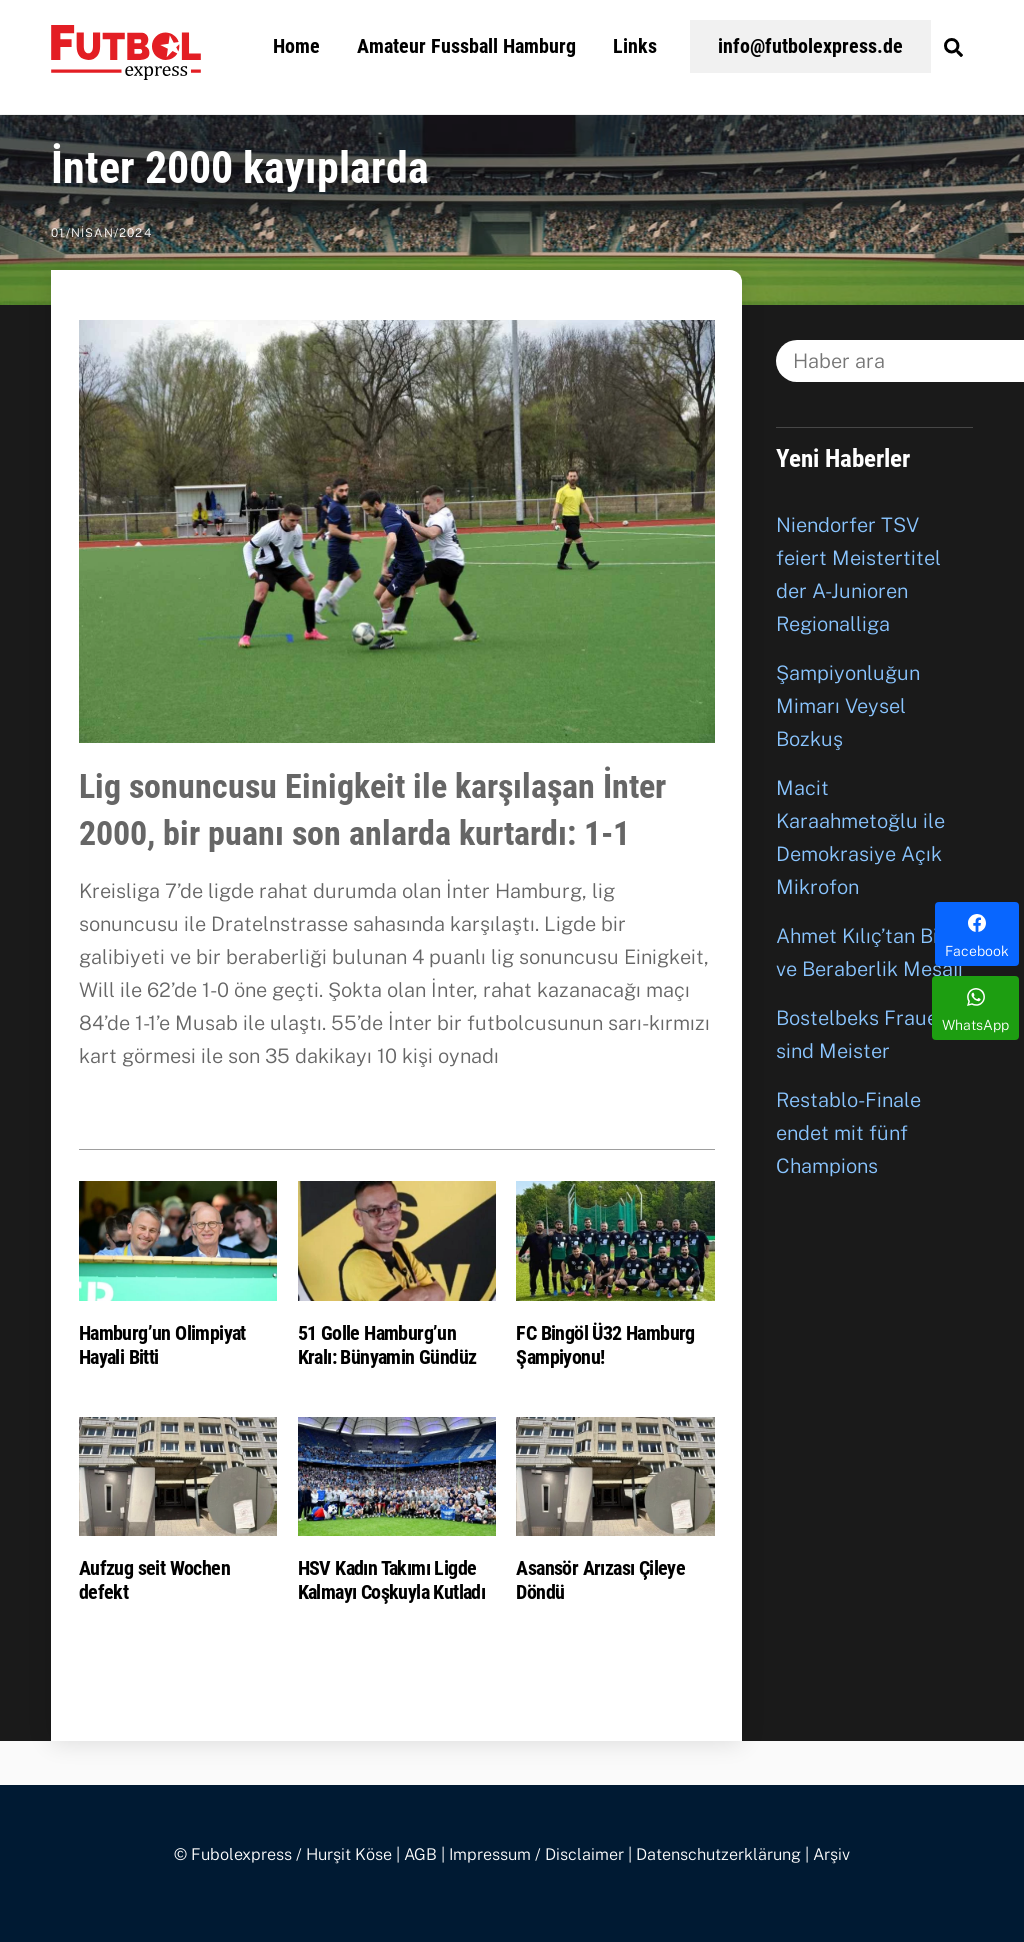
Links (635, 46)
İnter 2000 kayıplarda (240, 168)
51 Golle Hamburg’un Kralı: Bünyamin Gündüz (387, 1345)
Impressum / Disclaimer (536, 1854)
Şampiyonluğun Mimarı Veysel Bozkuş (848, 706)
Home (296, 46)
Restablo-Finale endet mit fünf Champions (848, 1133)
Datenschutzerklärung (718, 1854)
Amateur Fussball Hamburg (466, 46)
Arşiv (831, 1854)
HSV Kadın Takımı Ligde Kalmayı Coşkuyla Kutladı (392, 1580)
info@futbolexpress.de (810, 46)
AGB (420, 1854)
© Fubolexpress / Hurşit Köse (283, 1854)
